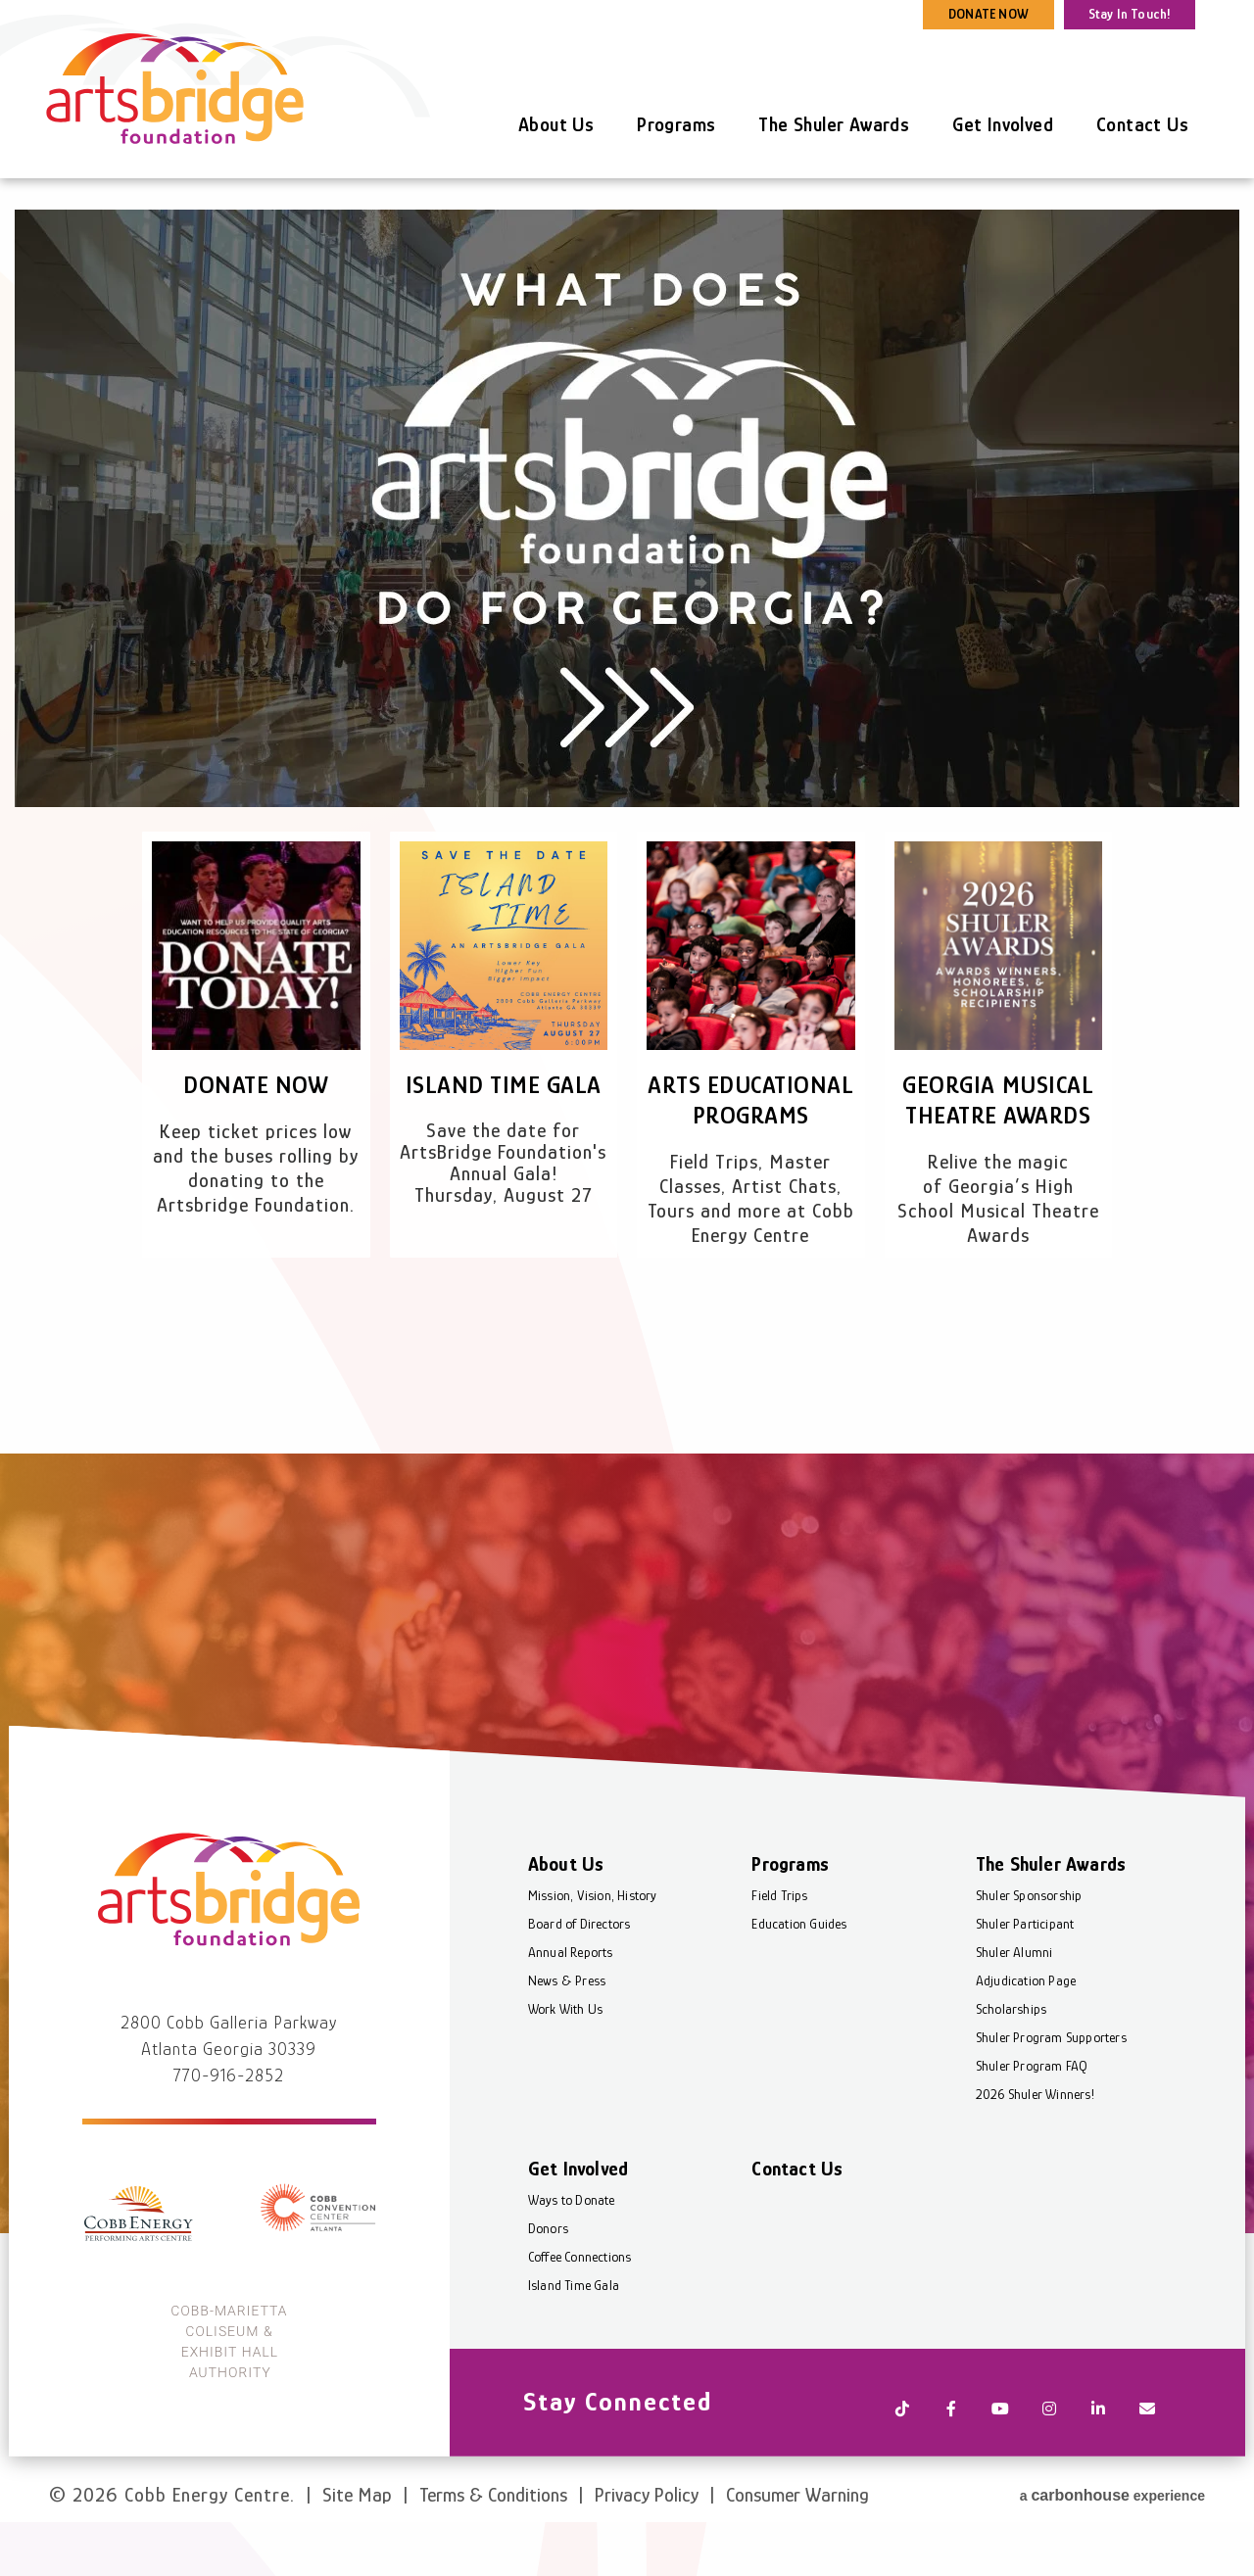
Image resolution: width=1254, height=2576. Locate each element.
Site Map (357, 2525)
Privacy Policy (647, 2525)
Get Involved (1002, 124)
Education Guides (799, 1975)
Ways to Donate (572, 2252)
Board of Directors (580, 1975)
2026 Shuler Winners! (1034, 2146)
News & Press (567, 2032)
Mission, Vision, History (593, 1947)
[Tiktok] (901, 2454)
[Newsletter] (1146, 2454)
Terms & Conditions (493, 2525)
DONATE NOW (988, 14)
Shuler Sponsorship (1028, 1947)
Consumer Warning (797, 2525)
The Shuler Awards (833, 124)
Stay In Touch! (1130, 14)
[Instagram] (1048, 2454)
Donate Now (255, 1085)
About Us (556, 124)
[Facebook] (950, 2454)
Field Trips (780, 1947)
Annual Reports (571, 2004)
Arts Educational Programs (751, 1115)
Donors (549, 2280)
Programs (676, 124)
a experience (1112, 2522)
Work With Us (566, 2061)
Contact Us (1142, 124)
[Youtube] (999, 2454)
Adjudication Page (1025, 2032)
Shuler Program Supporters (1050, 2089)
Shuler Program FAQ (1031, 2117)
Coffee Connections (581, 2308)
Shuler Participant (1024, 1975)
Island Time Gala (503, 1085)
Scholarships (1010, 2061)
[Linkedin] (1097, 2454)
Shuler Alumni (1013, 2004)
